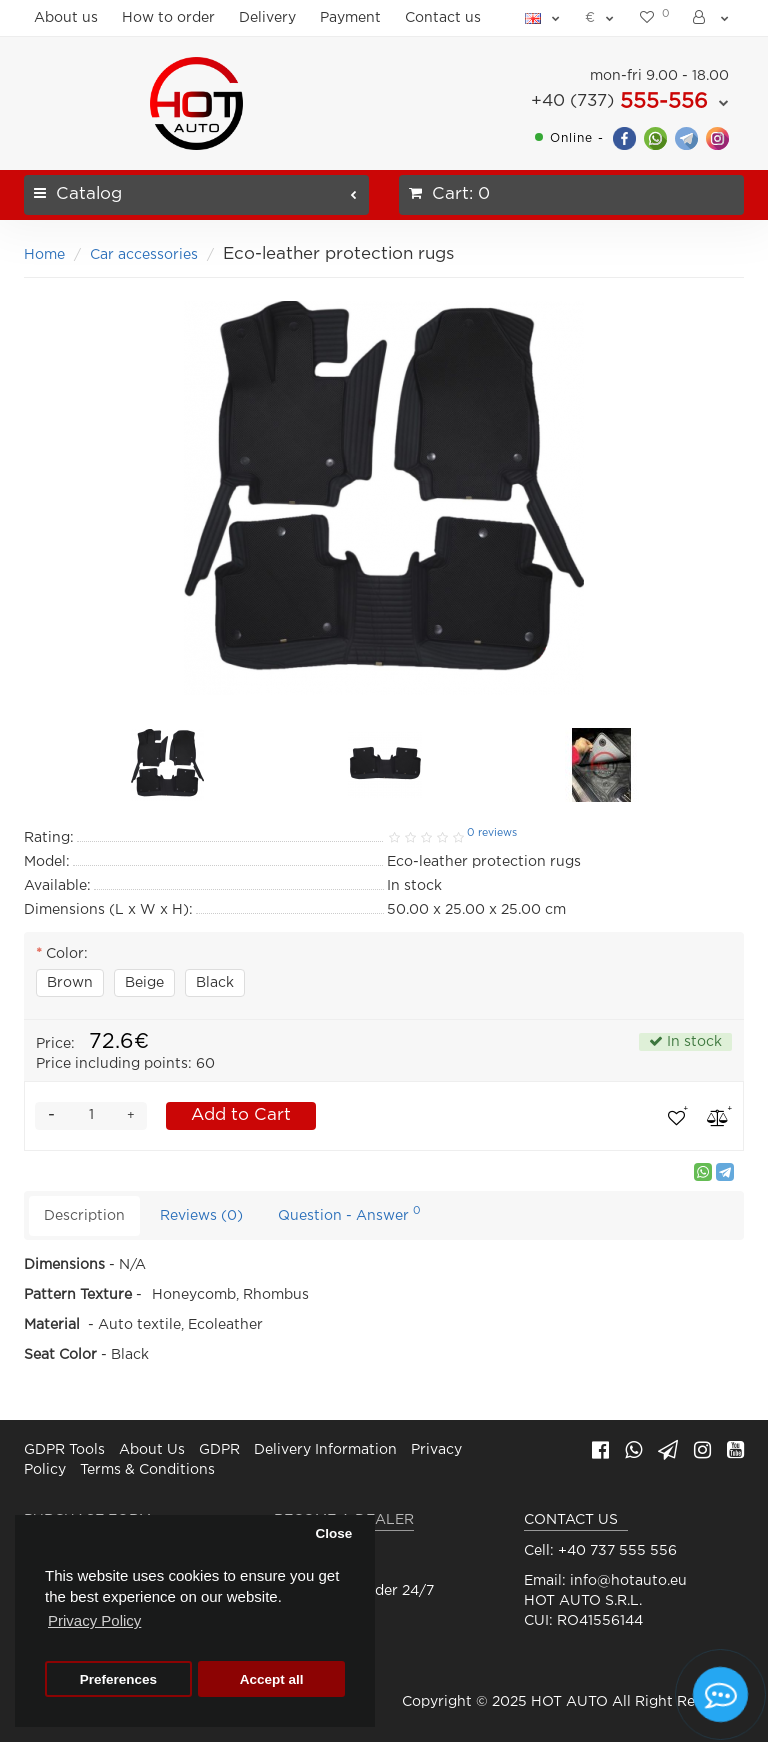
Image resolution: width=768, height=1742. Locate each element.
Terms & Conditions (147, 1470)
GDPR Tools (64, 1450)
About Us (152, 1450)
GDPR (219, 1450)
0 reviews (492, 833)
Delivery (267, 18)
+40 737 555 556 (617, 1551)
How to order (168, 18)
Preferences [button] (118, 1679)
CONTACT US (571, 1520)
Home (44, 255)
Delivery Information (325, 1450)
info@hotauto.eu (628, 1581)
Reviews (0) (201, 1216)
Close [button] (333, 1533)
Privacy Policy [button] (94, 1620)
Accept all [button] (272, 1679)
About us (66, 18)
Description (84, 1216)
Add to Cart (241, 1115)
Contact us (443, 18)
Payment (350, 18)
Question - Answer (349, 1213)
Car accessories (144, 255)
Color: (67, 954)
